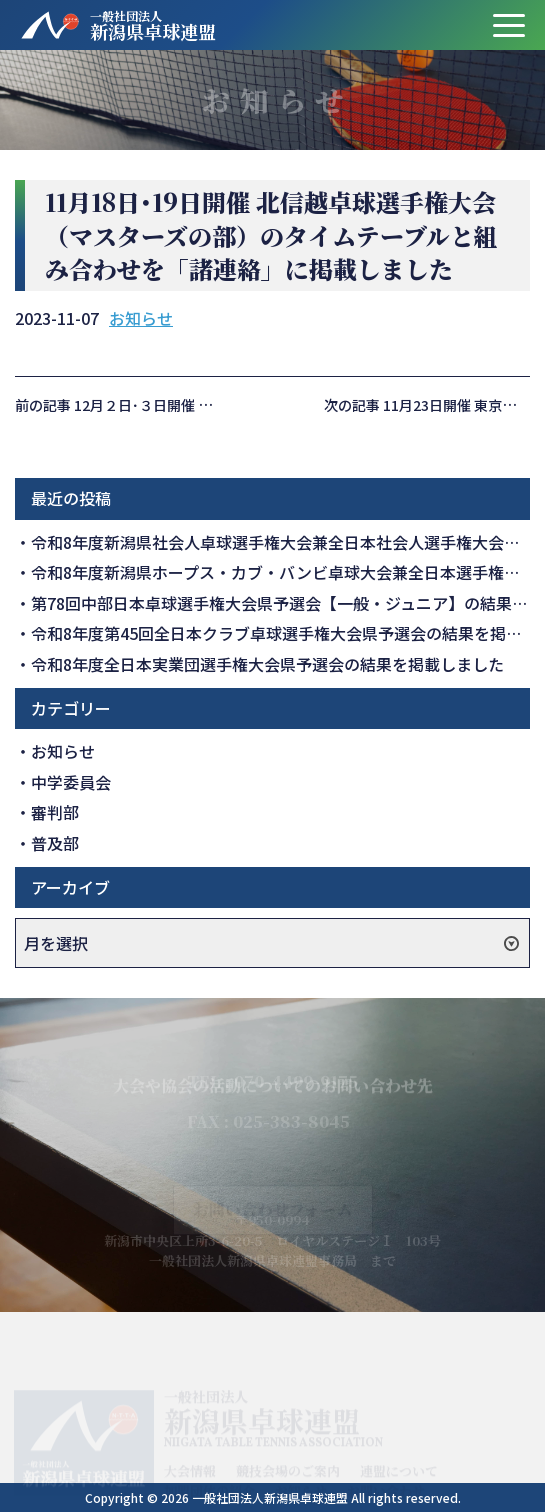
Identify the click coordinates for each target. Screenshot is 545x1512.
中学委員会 (71, 782)
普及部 (55, 843)
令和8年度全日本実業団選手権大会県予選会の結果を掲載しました (267, 664)
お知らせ (141, 318)
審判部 (55, 812)
